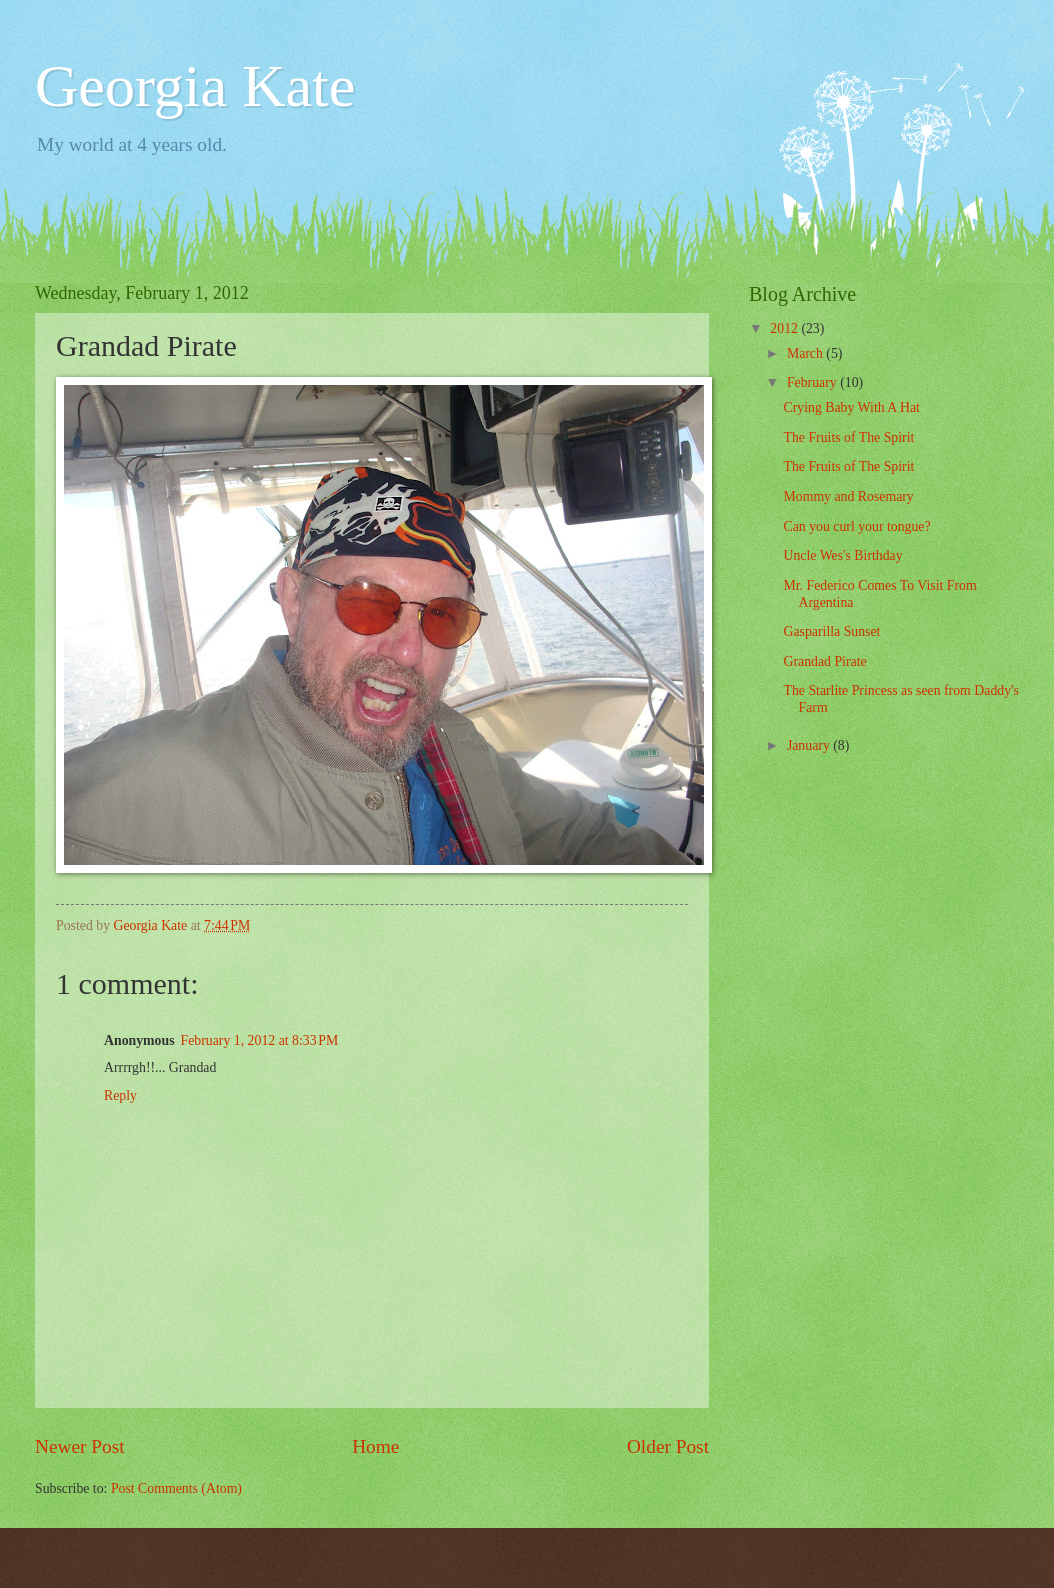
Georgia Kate (195, 86)
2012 (785, 328)
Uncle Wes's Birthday (842, 555)
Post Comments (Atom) (176, 1488)
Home (375, 1446)
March (806, 353)
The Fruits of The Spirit (848, 437)
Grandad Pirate (824, 661)
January (810, 745)
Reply (120, 1095)
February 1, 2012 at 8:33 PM (260, 1040)
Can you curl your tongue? (856, 526)
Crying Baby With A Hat (851, 407)
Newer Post (80, 1446)
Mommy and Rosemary (848, 496)
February (813, 382)
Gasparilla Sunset (831, 631)
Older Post (668, 1446)
